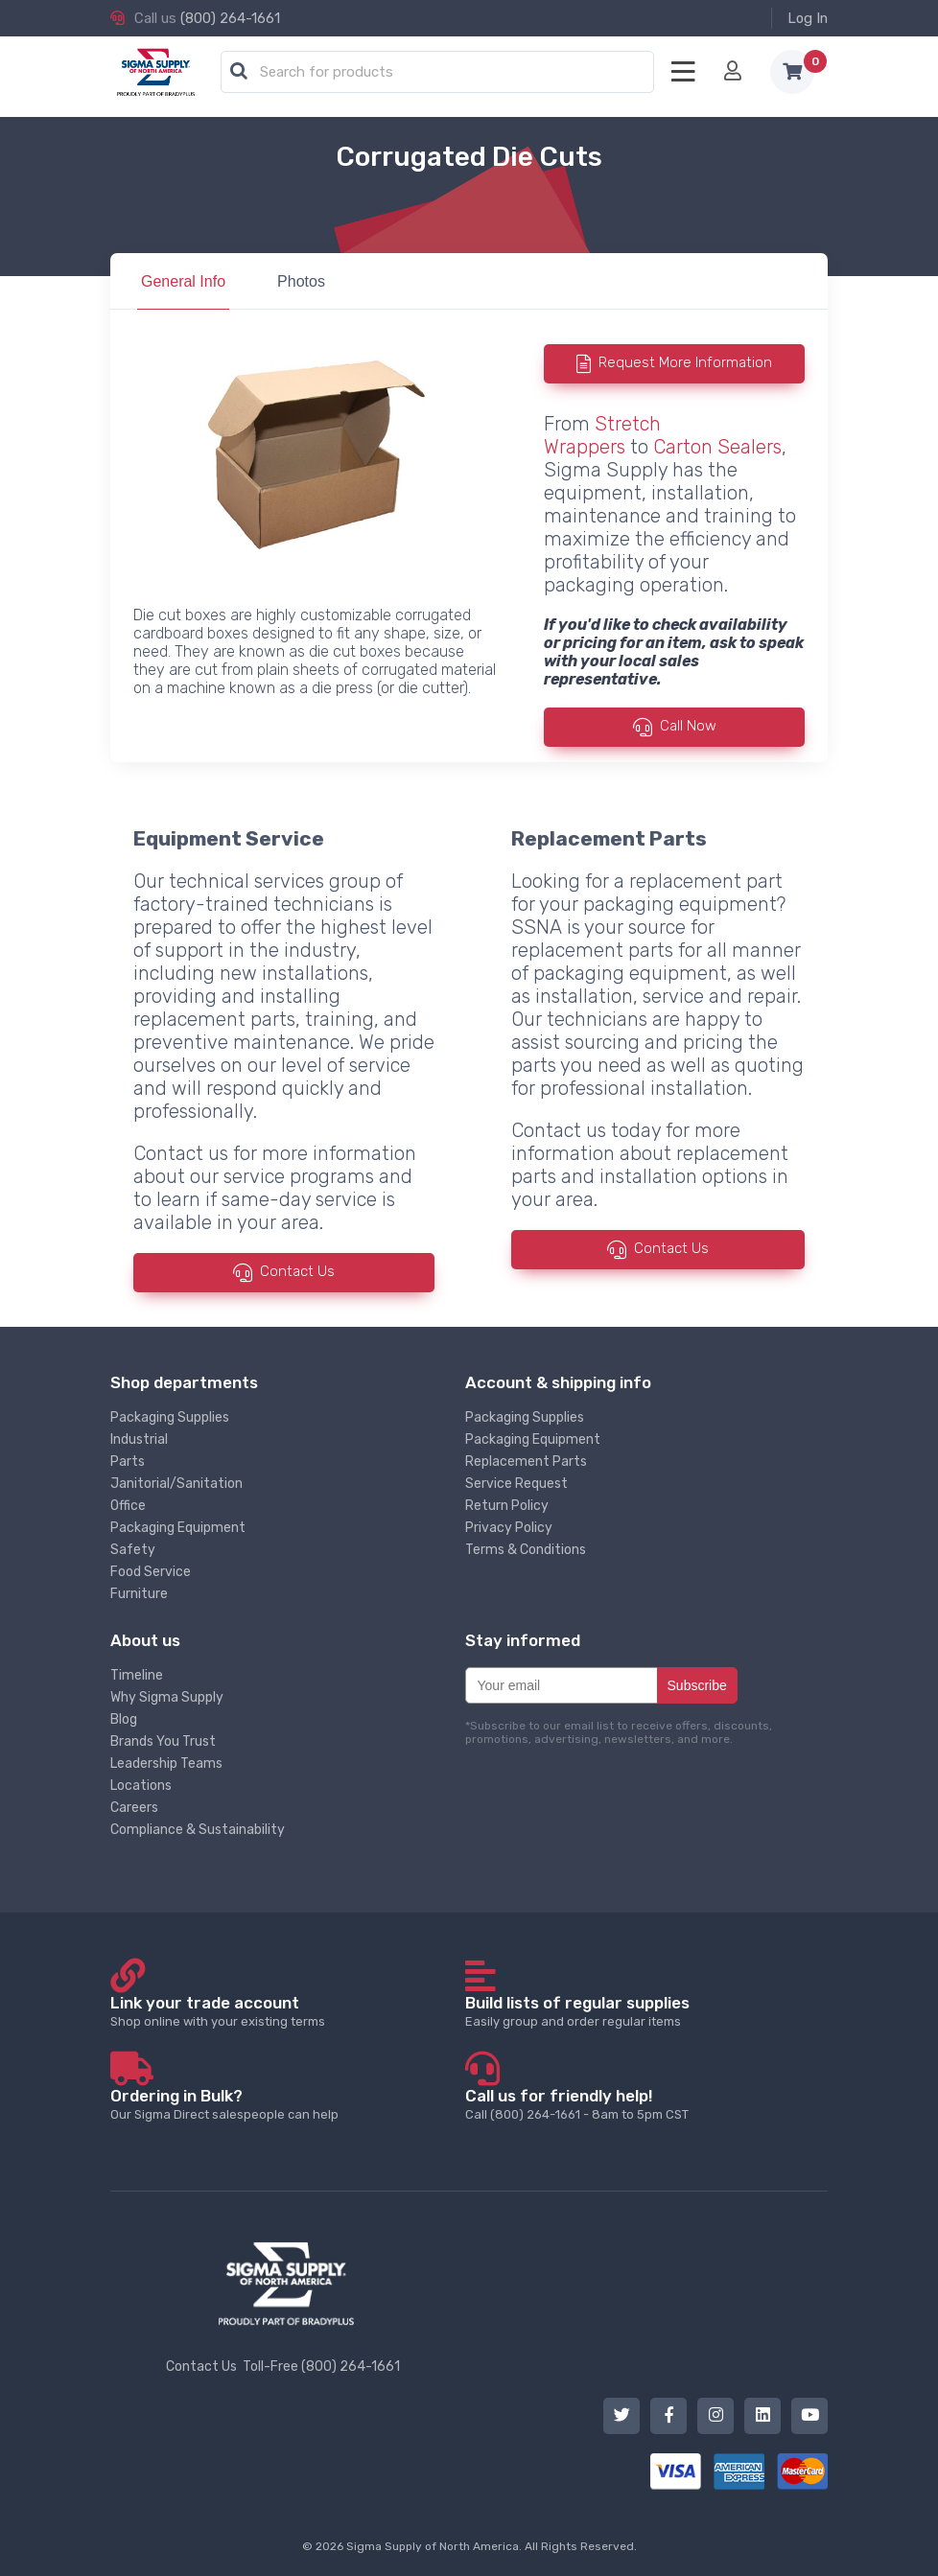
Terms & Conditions (525, 1550)
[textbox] (442, 72)
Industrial (139, 1439)
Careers (134, 1807)
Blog (123, 1719)
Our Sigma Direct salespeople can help (286, 2104)
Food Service (150, 1572)
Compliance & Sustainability (197, 1830)
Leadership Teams (166, 1763)
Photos (301, 281)
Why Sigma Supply (166, 1697)
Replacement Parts (526, 1461)
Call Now (688, 725)
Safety (132, 1550)
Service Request (516, 1483)
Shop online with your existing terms (286, 2011)
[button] (238, 71)
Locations (141, 1785)
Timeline (136, 1675)
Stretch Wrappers (602, 435)
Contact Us (297, 1272)
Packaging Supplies (169, 1417)
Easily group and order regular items (641, 2011)
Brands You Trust (163, 1741)
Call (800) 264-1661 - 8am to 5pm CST (641, 2104)
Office (128, 1505)
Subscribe (697, 1685)
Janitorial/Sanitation (176, 1483)
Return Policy (507, 1505)
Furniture (139, 1594)
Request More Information (685, 362)
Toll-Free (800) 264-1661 (321, 2366)
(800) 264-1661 (230, 18)
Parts (127, 1461)
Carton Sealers (717, 446)
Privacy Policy (508, 1528)
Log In (807, 18)
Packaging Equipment (178, 1528)
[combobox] (437, 72)
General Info (183, 281)
